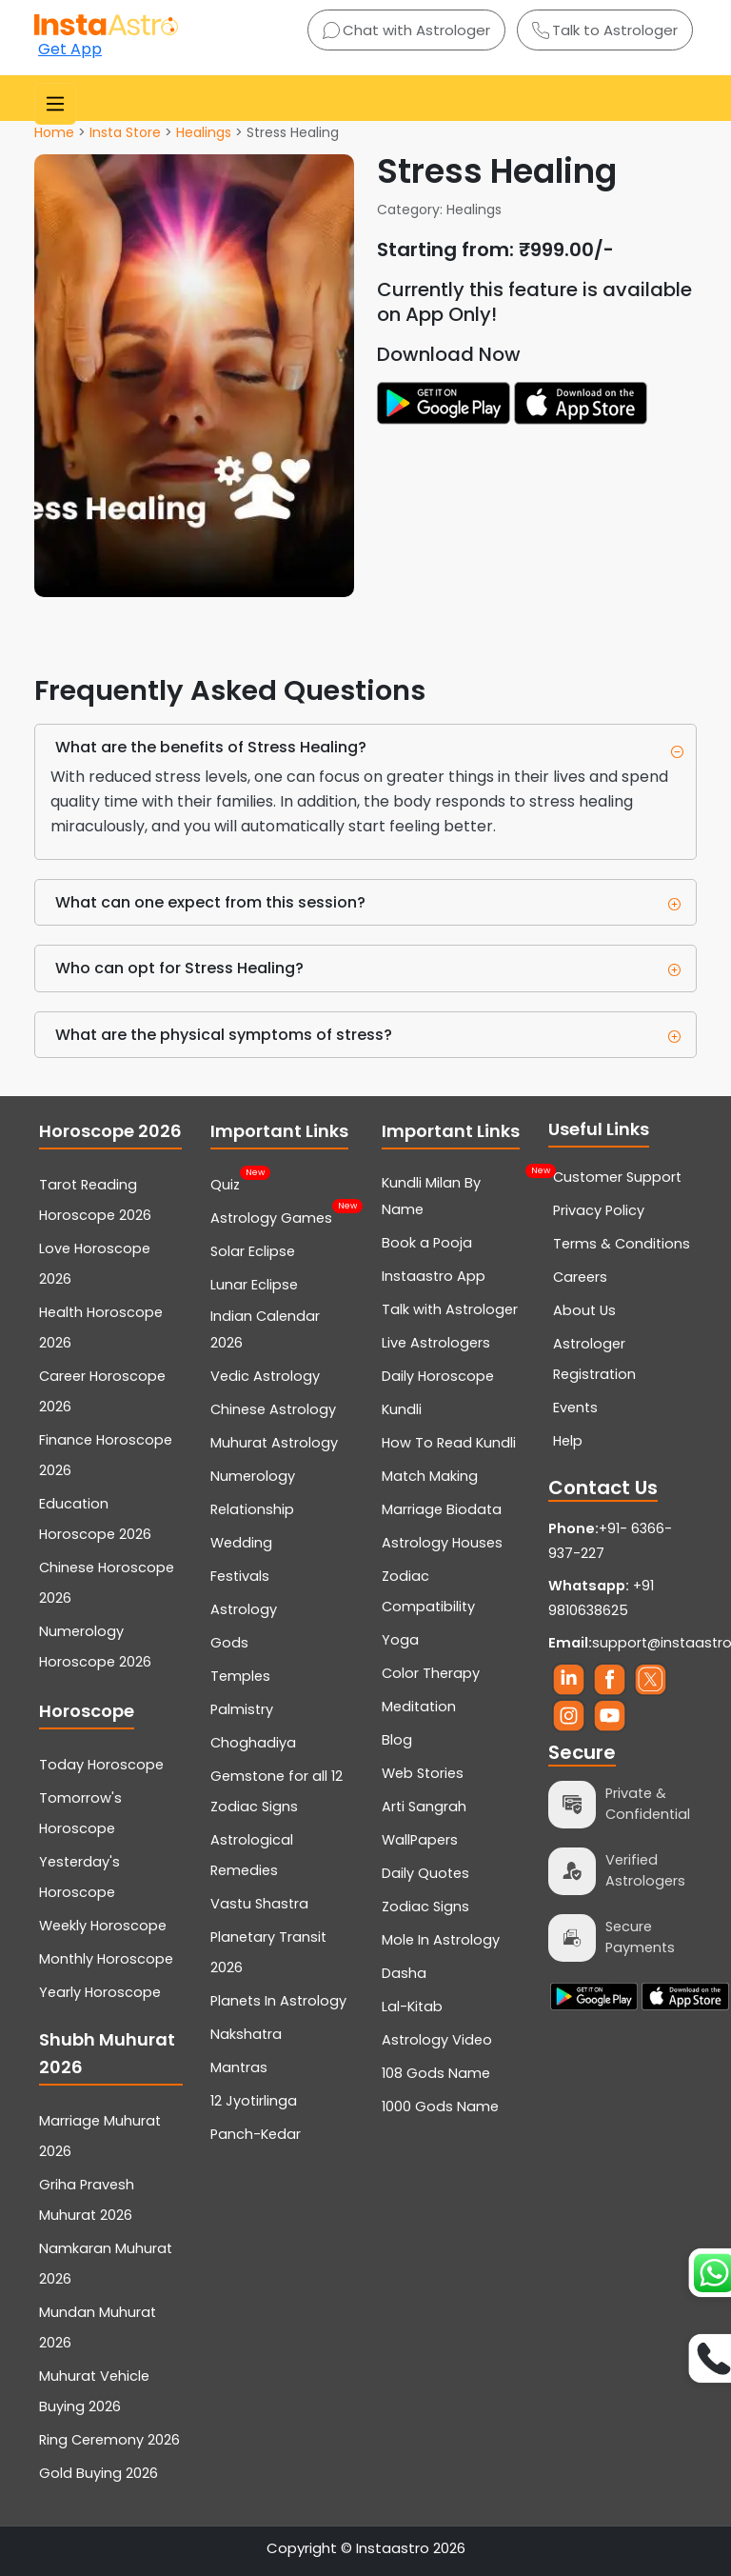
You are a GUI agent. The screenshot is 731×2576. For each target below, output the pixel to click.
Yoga (400, 1639)
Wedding (241, 1542)
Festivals (239, 1576)
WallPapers (420, 1839)
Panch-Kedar (255, 2134)
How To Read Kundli (449, 1442)
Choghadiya (253, 1742)
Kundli (402, 1409)
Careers (580, 1277)
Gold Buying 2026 (98, 2473)
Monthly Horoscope (106, 1958)
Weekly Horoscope (103, 1925)
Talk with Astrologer (450, 1309)
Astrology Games (271, 1216)
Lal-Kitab (412, 2006)
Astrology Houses (442, 1542)
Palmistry (241, 1709)
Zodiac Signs (425, 1906)
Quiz (225, 1182)
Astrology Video (437, 2039)
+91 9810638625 (601, 1598)
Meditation (419, 1706)
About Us (584, 1310)
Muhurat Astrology (274, 1442)
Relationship (252, 1509)
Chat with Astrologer (406, 30)
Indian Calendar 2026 (265, 1329)
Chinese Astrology (273, 1409)
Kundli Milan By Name (453, 1194)
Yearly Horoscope (100, 1992)
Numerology (252, 1476)
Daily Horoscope (438, 1376)
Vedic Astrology (265, 1376)
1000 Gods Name (440, 2106)
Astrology (243, 1609)
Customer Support (617, 1177)
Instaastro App (433, 1276)
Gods (229, 1642)
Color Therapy (431, 1673)
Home (54, 132)
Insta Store (125, 132)
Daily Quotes (425, 1873)
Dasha (404, 1973)
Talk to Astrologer (605, 30)
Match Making (430, 1476)
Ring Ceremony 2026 (109, 2439)
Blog (397, 1739)
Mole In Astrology (441, 1939)
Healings (203, 132)
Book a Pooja (427, 1242)
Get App (70, 49)
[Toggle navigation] (55, 104)
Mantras (238, 2067)
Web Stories (423, 1773)
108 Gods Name (436, 2073)
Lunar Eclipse (254, 1284)
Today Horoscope (101, 1764)
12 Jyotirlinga (253, 2100)
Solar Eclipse (252, 1251)
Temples (240, 1676)
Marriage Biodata (442, 1509)
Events (575, 1407)
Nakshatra (246, 2034)
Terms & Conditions (621, 1243)
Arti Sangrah (424, 1806)
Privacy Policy (598, 1210)
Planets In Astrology (278, 2000)
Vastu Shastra (259, 1903)
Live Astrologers (436, 1342)
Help (568, 1440)
